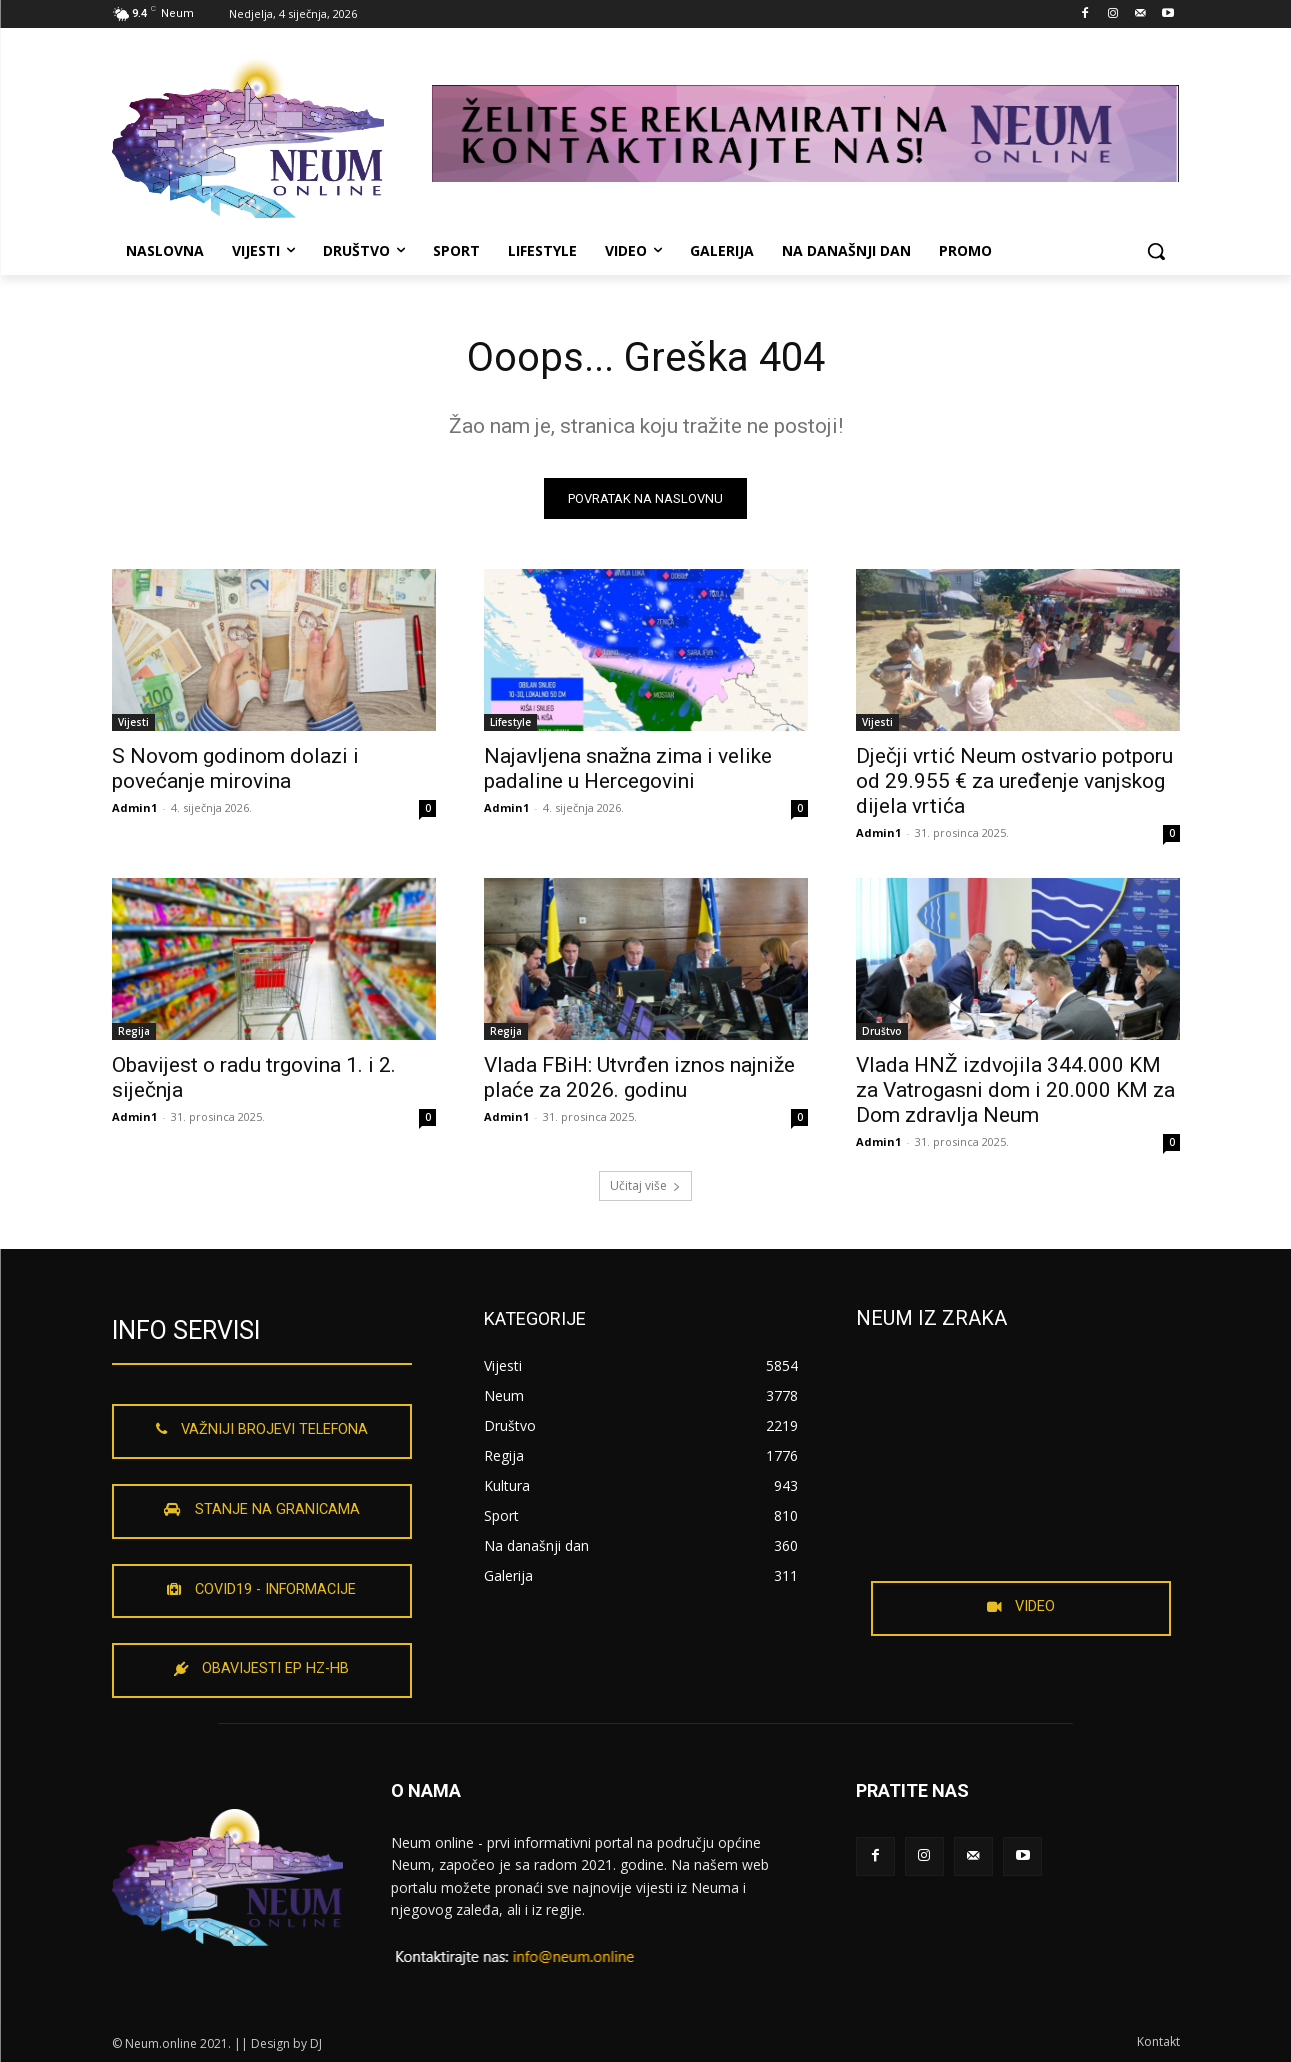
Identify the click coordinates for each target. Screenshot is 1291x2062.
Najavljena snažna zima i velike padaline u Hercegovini (628, 768)
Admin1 (134, 807)
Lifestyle (510, 722)
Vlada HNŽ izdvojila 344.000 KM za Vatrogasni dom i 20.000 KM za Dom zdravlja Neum (1015, 1090)
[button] (1156, 251)
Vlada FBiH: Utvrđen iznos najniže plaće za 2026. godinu (639, 1077)
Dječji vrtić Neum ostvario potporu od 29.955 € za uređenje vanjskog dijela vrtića (1014, 781)
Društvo (882, 1031)
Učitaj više (645, 1185)
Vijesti (133, 722)
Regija (134, 1031)
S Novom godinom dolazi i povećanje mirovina (235, 768)
